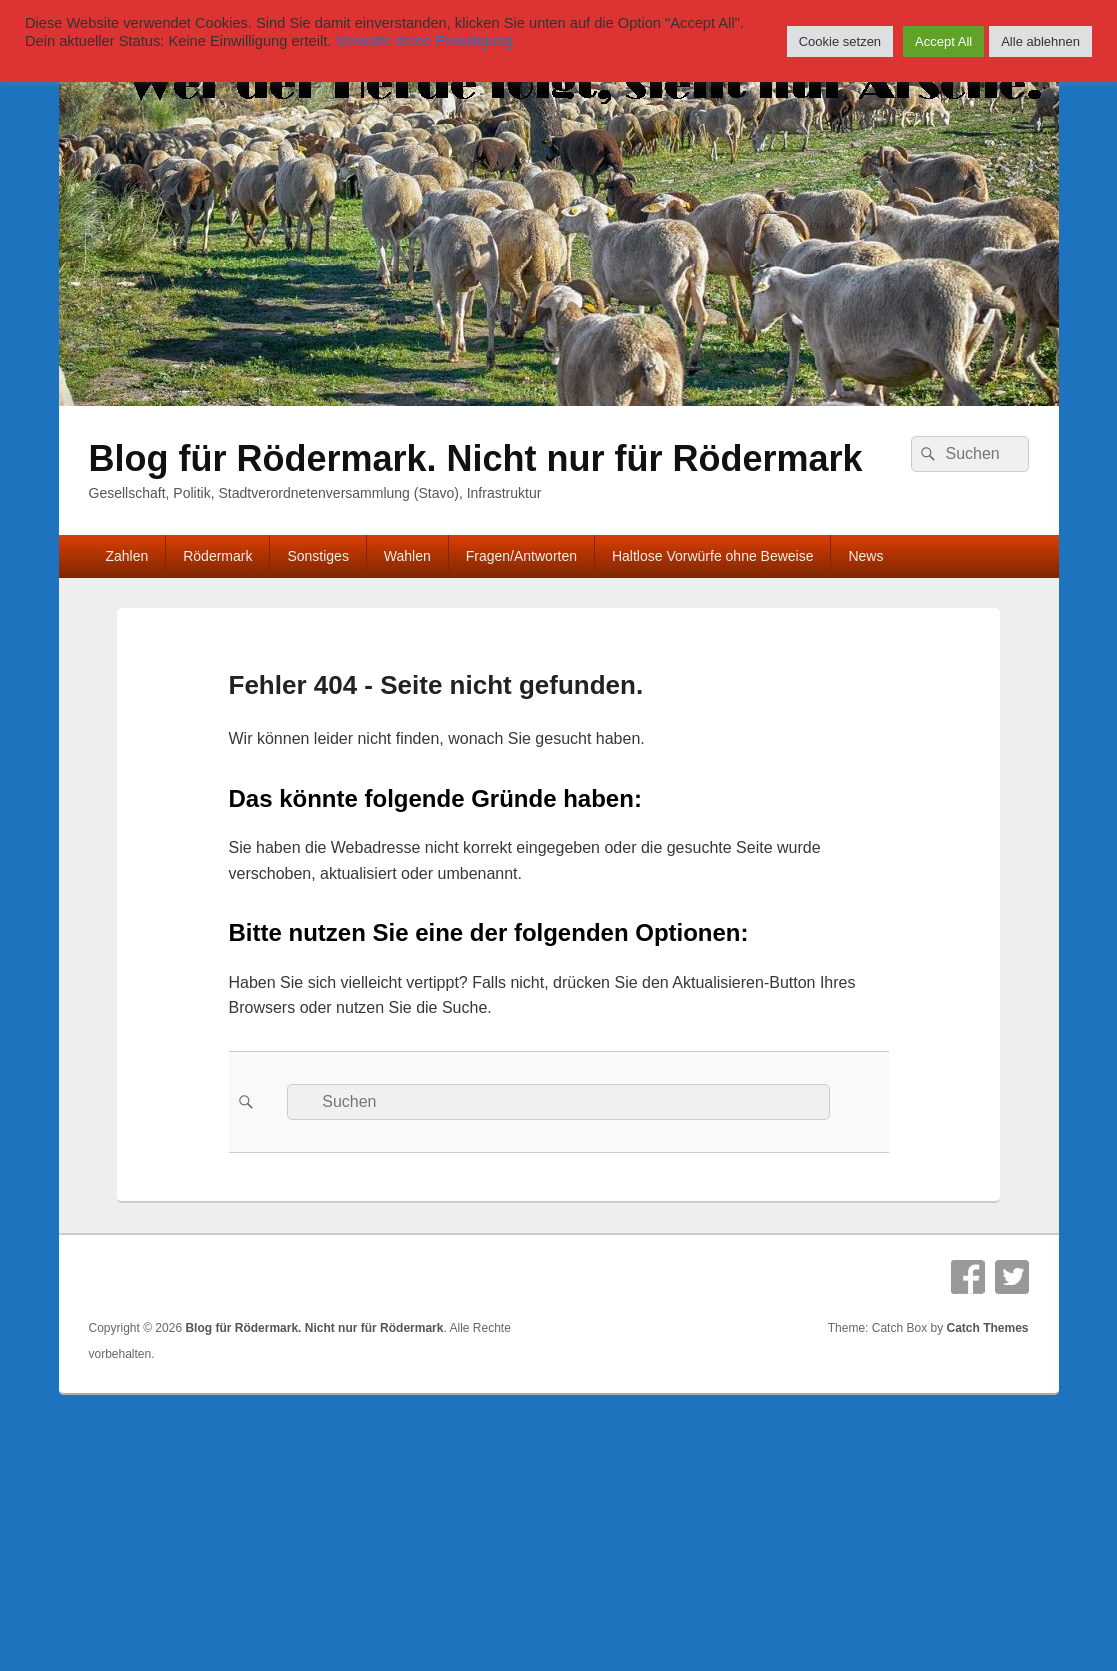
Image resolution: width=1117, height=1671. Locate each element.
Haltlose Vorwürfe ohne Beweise (713, 556)
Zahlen (126, 556)
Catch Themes (987, 1328)
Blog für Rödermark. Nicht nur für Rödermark (476, 458)
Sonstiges (317, 556)
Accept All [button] (943, 41)
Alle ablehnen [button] (1040, 41)
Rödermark (217, 556)
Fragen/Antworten (521, 556)
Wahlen (407, 556)
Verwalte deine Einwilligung (424, 41)
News (865, 556)
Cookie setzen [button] (840, 41)
